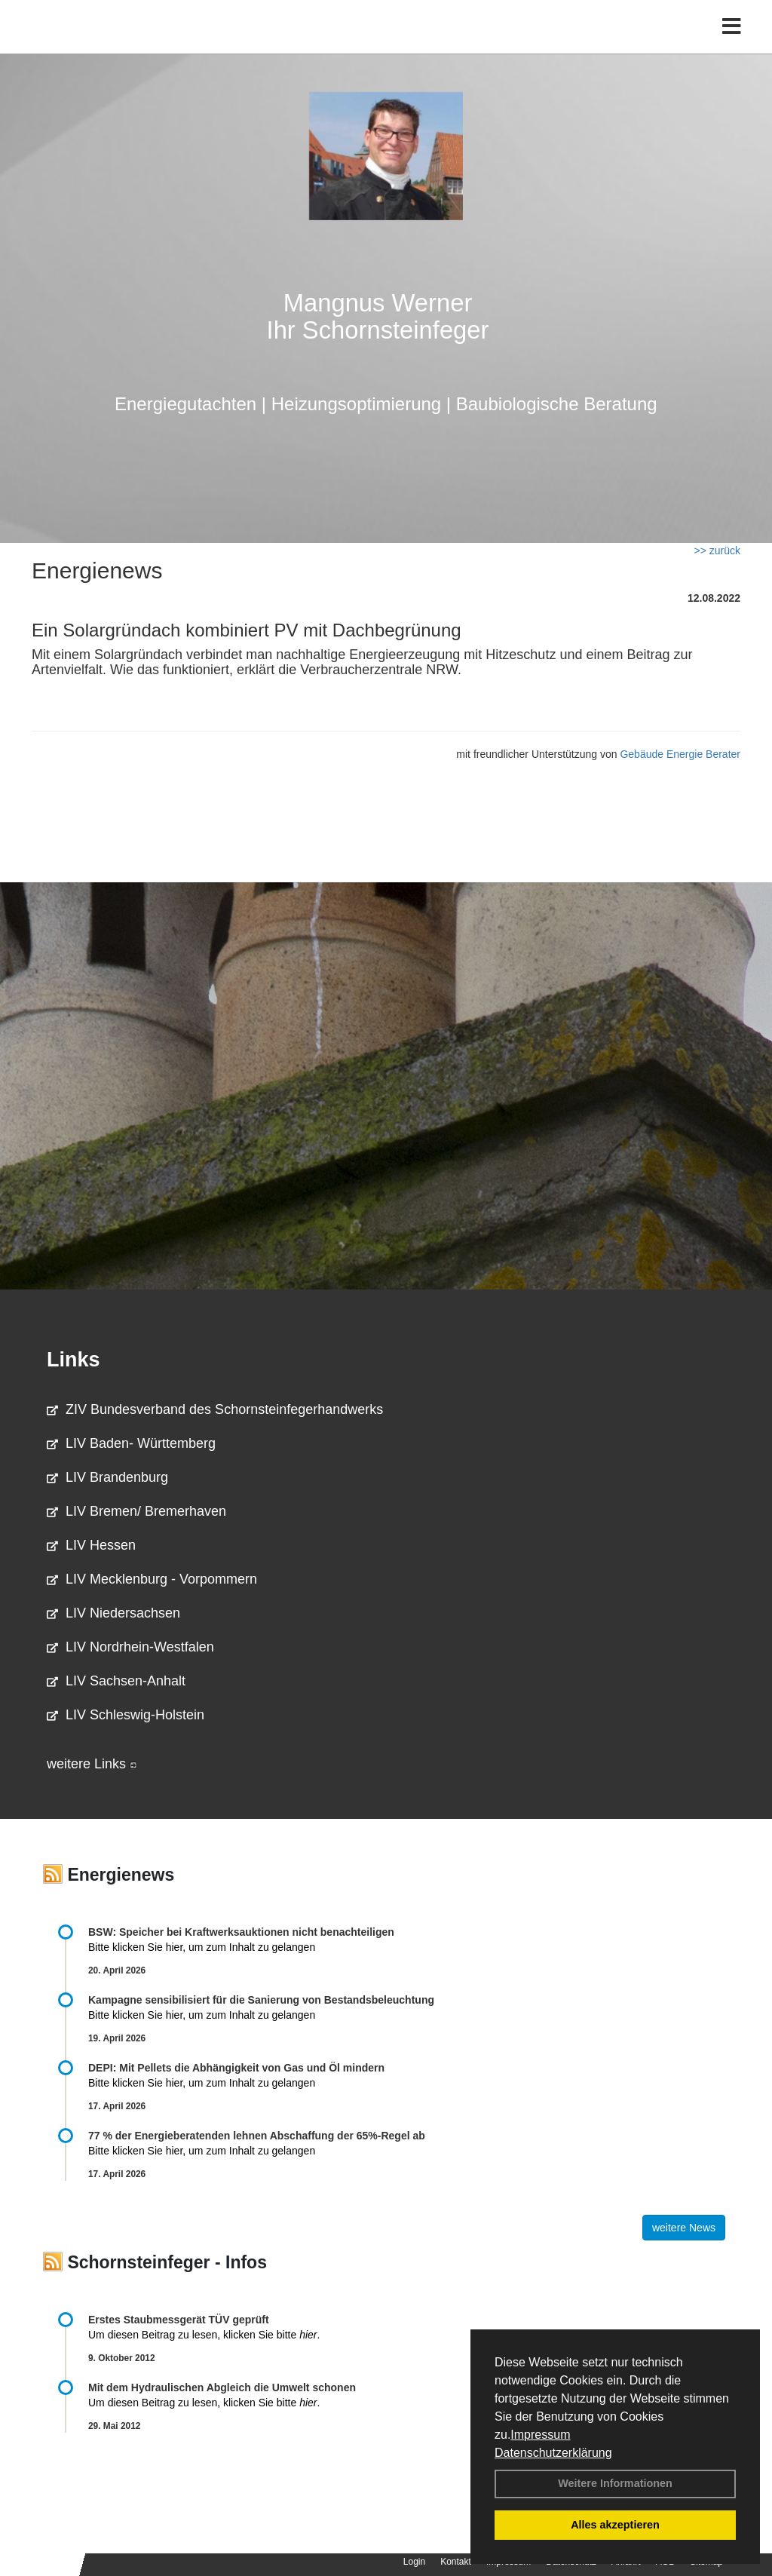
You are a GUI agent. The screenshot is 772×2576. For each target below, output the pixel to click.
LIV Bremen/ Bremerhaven (136, 1511)
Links (73, 1359)
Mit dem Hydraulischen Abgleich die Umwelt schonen (222, 2387)
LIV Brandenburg (107, 1477)
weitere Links (92, 1763)
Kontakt (455, 2561)
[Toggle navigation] (731, 43)
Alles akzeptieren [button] (615, 2525)
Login (414, 2561)
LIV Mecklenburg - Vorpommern (152, 1579)
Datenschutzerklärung (553, 2452)
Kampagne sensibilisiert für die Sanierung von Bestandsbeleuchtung (261, 2000)
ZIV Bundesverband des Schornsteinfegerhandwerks (215, 1409)
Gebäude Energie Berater (680, 754)
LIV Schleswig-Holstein (125, 1714)
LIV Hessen (91, 1545)
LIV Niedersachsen (113, 1613)
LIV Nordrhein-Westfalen (130, 1646)
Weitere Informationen (615, 2483)
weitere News (683, 2228)
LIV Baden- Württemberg (131, 1443)
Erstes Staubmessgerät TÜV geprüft (178, 2320)
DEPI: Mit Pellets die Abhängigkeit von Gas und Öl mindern (244, 2068)
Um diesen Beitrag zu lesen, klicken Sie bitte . (204, 2335)
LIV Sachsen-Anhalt (116, 1680)
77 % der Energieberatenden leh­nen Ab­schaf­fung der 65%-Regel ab (256, 2136)
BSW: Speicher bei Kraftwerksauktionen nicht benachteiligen (241, 1932)
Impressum (540, 2434)
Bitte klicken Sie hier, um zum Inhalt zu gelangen (201, 1947)
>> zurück (717, 550)
